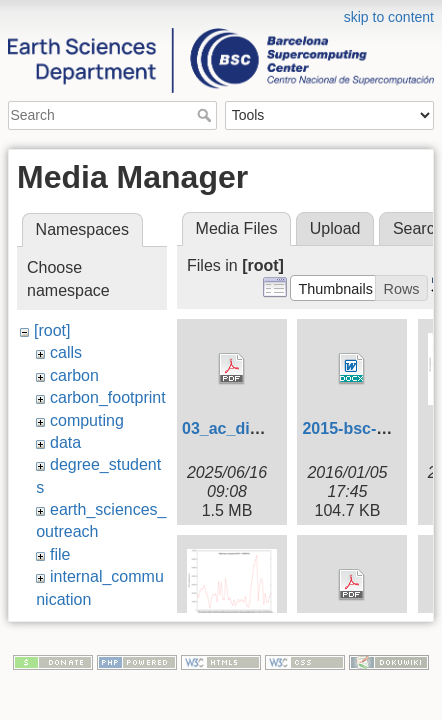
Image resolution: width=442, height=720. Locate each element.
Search (206, 115)
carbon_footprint (108, 397)
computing (87, 420)
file (60, 554)
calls (66, 352)
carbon (74, 375)
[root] (52, 330)
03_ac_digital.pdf (247, 428)
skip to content (389, 17)
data (65, 442)
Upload (335, 228)
